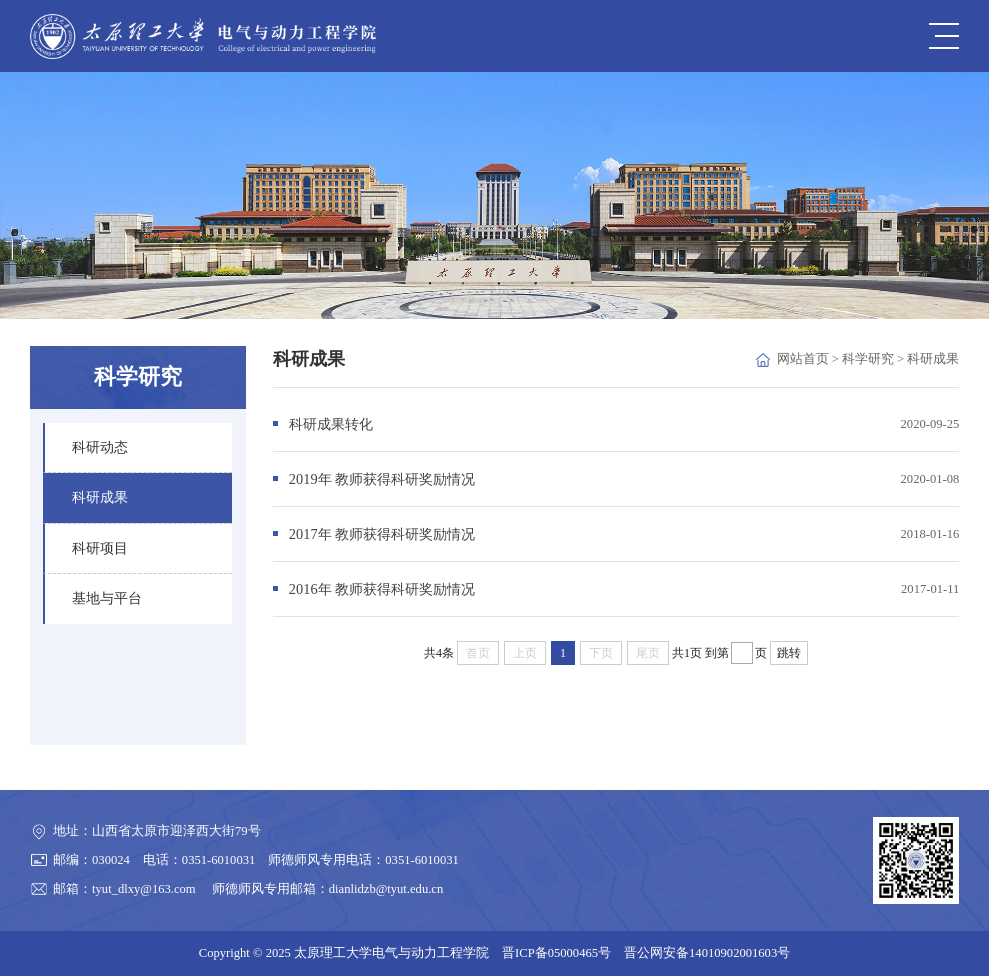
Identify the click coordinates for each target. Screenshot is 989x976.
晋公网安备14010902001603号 (707, 953)
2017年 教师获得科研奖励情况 (382, 534)
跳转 (789, 653)
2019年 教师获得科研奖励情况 (382, 479)
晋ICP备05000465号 (556, 953)
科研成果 (933, 359)
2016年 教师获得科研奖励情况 (382, 589)
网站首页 (803, 359)
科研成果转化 (331, 424)
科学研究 (868, 359)
